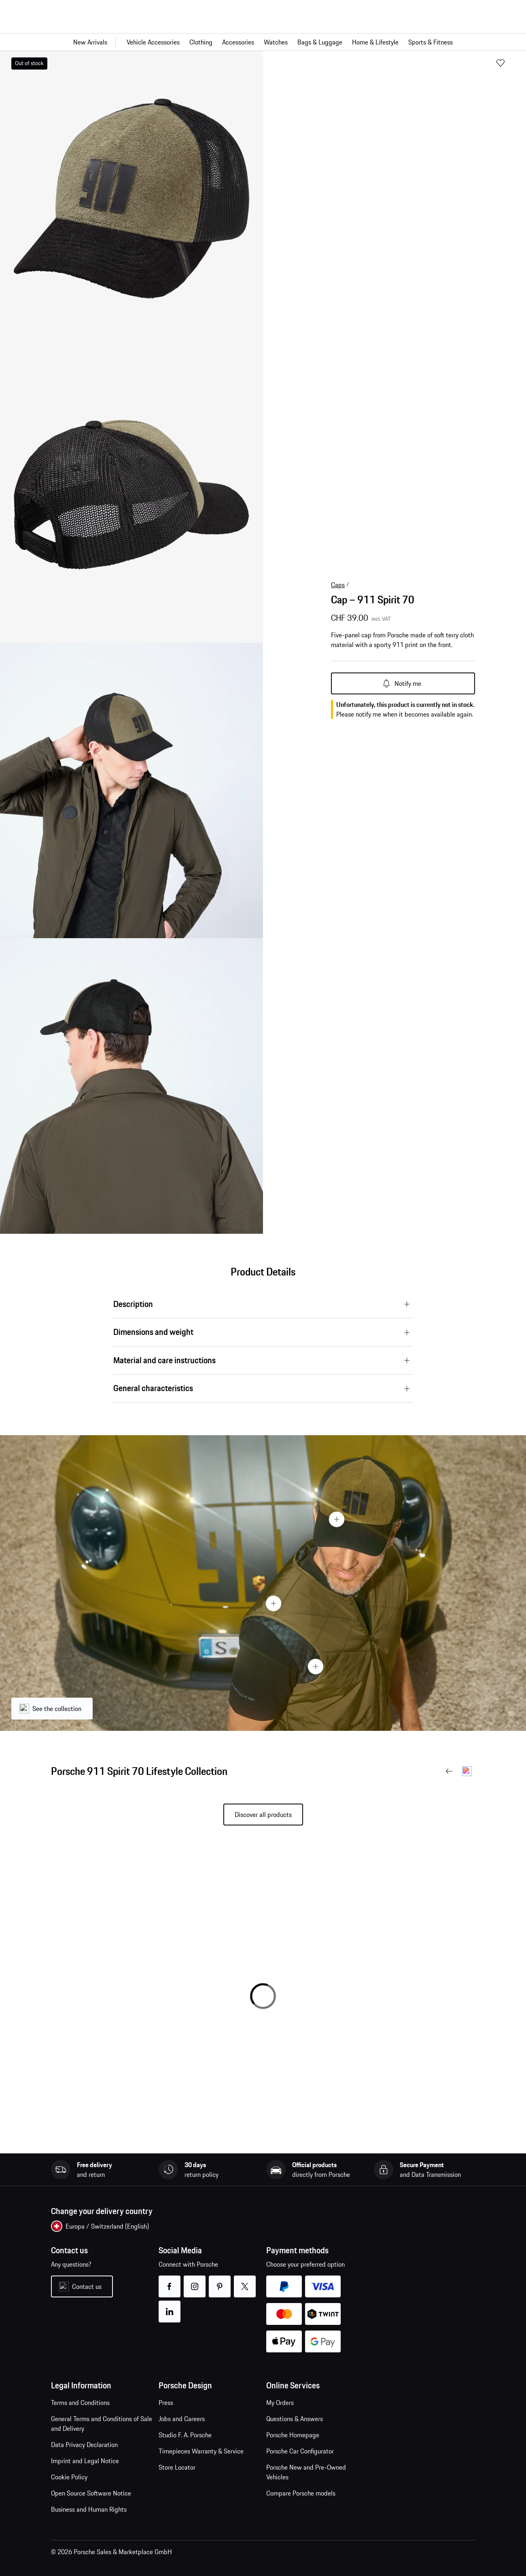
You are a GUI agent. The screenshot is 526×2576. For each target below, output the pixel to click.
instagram (194, 2281)
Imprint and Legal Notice (85, 2461)
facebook (169, 2281)
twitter (244, 2281)
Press (166, 2402)
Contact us (87, 2286)
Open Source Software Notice (91, 2493)
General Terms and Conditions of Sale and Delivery (101, 2423)
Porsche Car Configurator (300, 2451)
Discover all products (263, 1814)
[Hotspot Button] (336, 1519)
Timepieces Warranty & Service (201, 2451)
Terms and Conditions (80, 2402)
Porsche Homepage (292, 2435)
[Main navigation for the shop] (263, 42)
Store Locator (177, 2467)
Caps (338, 585)
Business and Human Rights (89, 2509)
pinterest (219, 2281)
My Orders (280, 2402)
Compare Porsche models (300, 2493)
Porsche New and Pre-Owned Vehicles (306, 2472)
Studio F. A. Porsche (185, 2435)
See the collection (56, 1708)
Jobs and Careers (182, 2419)
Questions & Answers (294, 2419)
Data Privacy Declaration (84, 2444)
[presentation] (263, 1583)
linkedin (169, 2306)
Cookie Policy (69, 2477)
